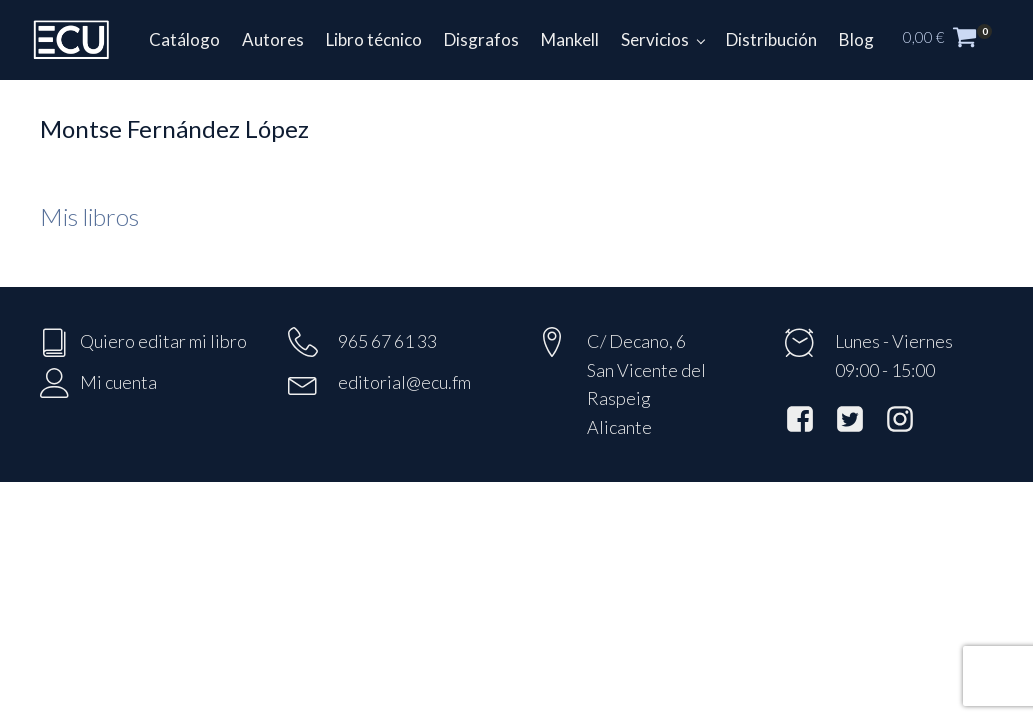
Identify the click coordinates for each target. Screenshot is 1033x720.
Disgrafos (481, 39)
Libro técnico (374, 39)
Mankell (570, 39)
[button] (958, 40)
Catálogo (184, 39)
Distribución (771, 39)
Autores (273, 39)
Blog (856, 39)
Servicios (655, 39)
